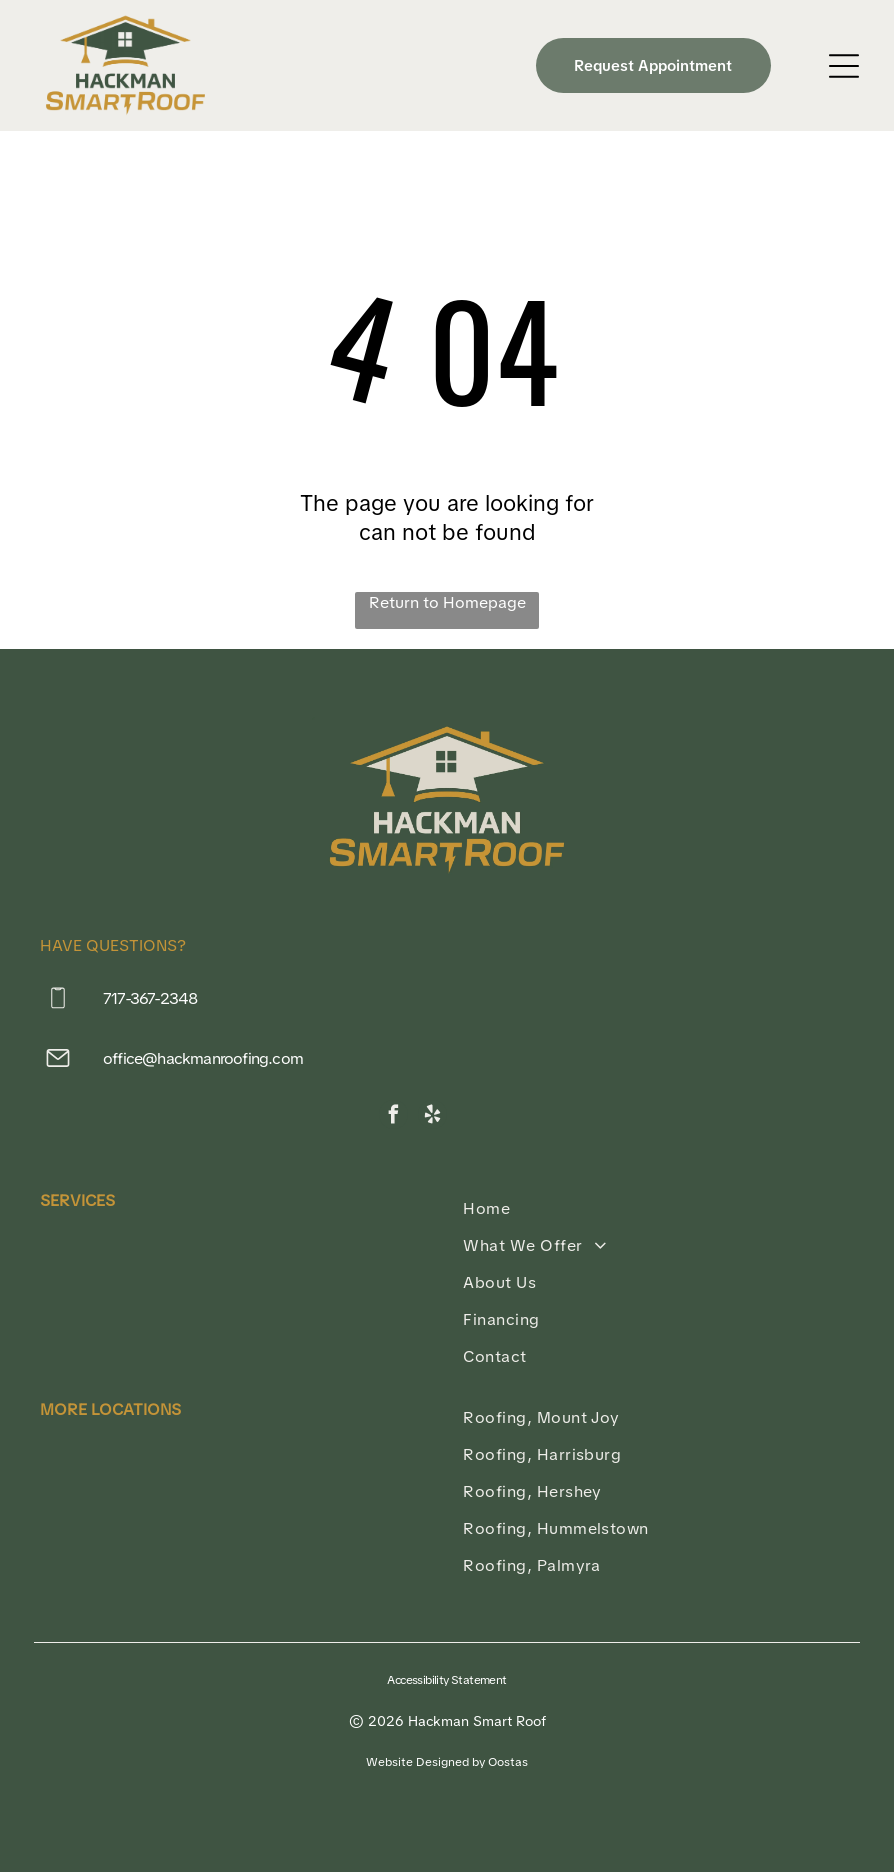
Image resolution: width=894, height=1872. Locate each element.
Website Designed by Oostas (447, 1762)
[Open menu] (844, 66)
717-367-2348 (150, 998)
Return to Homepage (447, 602)
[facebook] (393, 1117)
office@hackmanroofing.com (203, 1058)
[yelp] (432, 1117)
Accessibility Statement (446, 1680)
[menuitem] (658, 1208)
